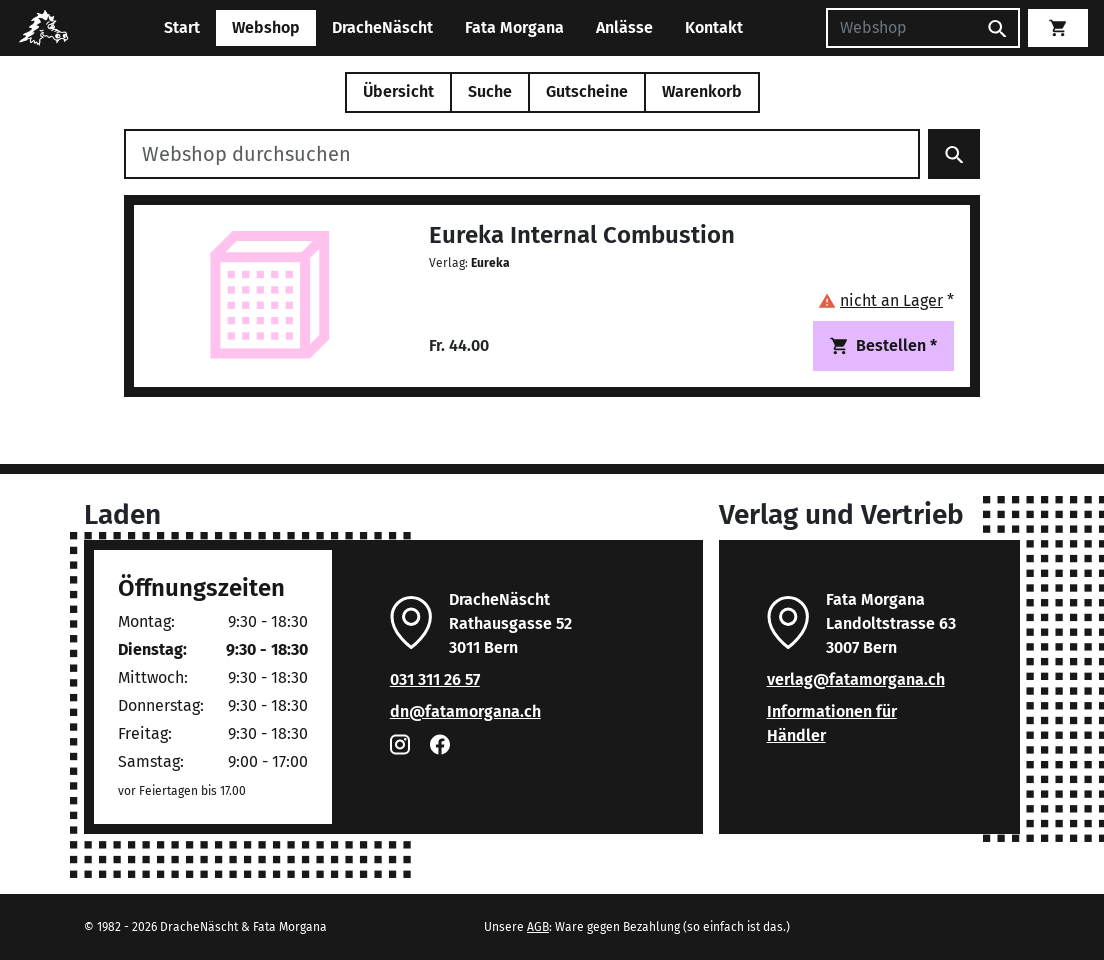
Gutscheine (587, 91)
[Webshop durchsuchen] (522, 154)
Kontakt (714, 27)
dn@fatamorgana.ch (465, 711)
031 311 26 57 (435, 679)
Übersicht (398, 91)
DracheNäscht (382, 27)
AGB (538, 927)
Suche (490, 91)
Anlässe (624, 27)
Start (182, 27)
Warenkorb (702, 91)
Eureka (490, 263)
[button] (886, 300)
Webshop (266, 27)
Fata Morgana (514, 27)
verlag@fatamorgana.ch (856, 679)
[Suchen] (901, 28)
